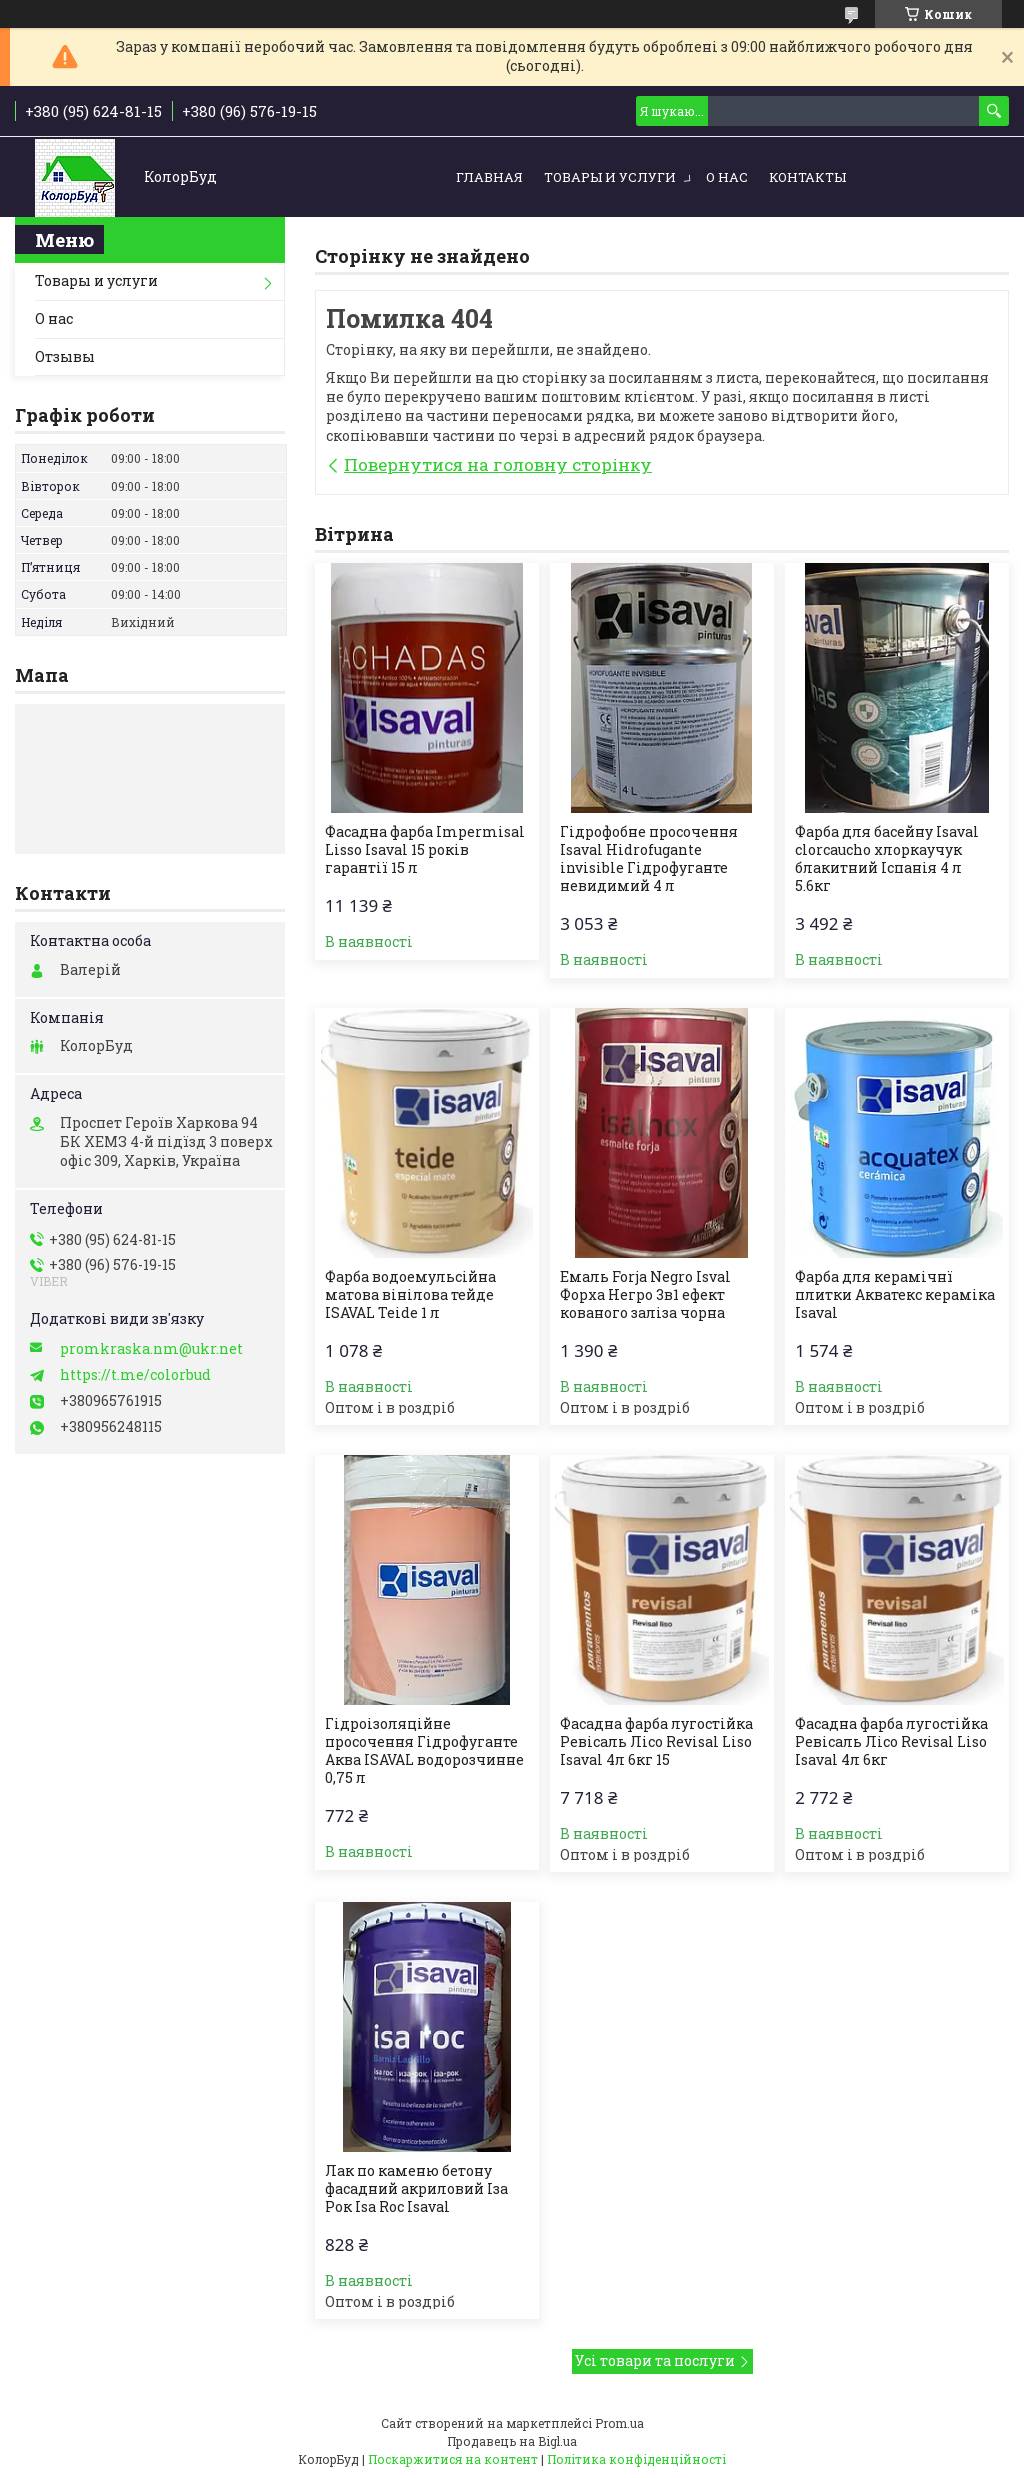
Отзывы (65, 356)
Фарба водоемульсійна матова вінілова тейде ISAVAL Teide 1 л (410, 1295)
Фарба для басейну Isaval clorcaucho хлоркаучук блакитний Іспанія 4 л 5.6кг (887, 859)
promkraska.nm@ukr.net (151, 1349)
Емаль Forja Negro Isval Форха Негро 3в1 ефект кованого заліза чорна (645, 1295)
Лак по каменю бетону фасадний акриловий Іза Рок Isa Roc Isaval (416, 2189)
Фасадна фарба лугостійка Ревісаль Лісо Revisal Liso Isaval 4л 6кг (891, 1742)
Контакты (807, 177)
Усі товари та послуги (655, 2360)
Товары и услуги (610, 177)
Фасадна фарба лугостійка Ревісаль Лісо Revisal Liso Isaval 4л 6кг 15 (656, 1742)
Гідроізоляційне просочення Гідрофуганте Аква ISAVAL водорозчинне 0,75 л (424, 1751)
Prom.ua (619, 2423)
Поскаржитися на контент (453, 2459)
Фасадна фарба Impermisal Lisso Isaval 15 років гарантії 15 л (425, 850)
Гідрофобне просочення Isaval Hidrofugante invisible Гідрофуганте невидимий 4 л (649, 859)
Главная (489, 177)
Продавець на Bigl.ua (512, 2441)
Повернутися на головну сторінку (498, 464)
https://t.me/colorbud (135, 1375)
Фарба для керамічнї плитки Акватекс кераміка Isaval (895, 1295)
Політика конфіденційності (636, 2459)
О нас (727, 177)
